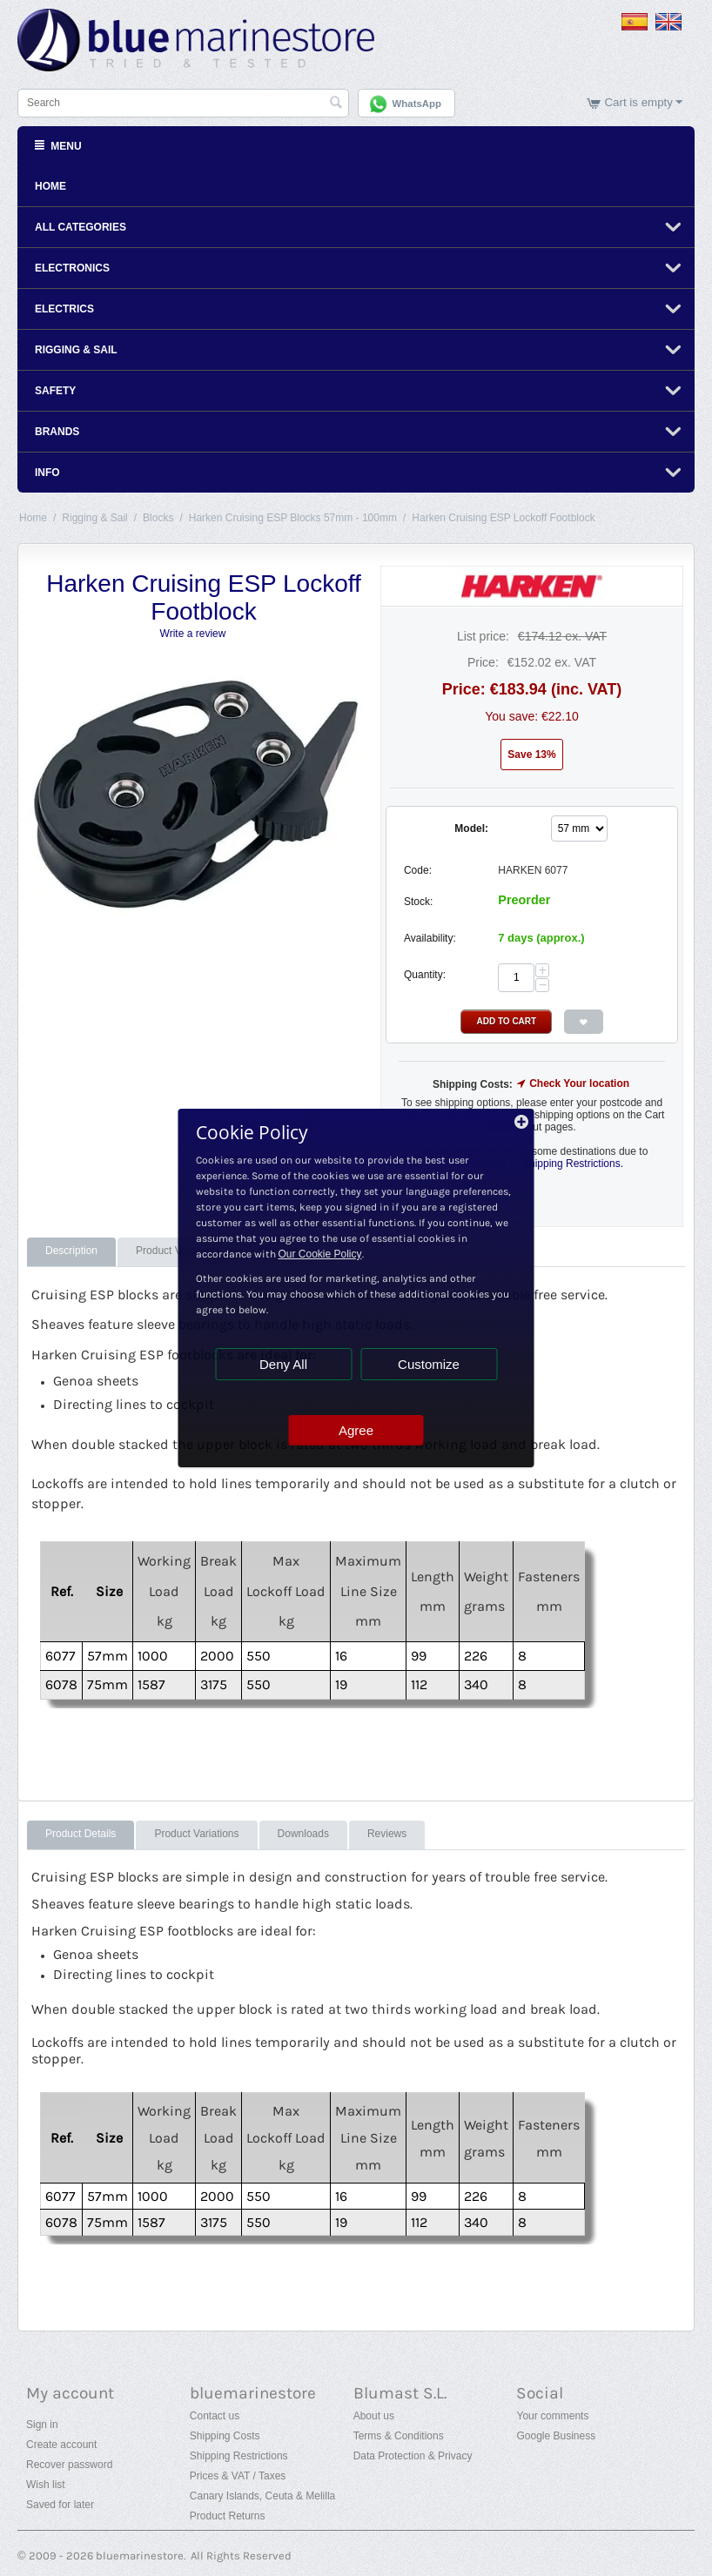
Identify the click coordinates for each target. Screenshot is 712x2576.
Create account (61, 2444)
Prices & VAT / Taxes (237, 2476)
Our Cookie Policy (320, 1254)
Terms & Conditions (398, 2436)
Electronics (72, 268)
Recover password (69, 2465)
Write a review (193, 633)
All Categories (80, 227)
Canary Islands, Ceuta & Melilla (262, 2496)
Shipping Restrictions (239, 2456)
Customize (429, 1364)
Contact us (214, 2416)
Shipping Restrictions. (572, 1163)
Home (50, 186)
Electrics (64, 309)
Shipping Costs (225, 2436)
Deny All (283, 1364)
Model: (471, 828)
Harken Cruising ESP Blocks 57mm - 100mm (293, 518)
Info (47, 472)
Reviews (386, 1834)
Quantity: (425, 975)
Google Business (555, 2436)
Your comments (552, 2416)
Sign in (42, 2424)
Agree (356, 1430)
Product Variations (196, 1834)
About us (373, 2416)
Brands (57, 432)
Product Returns (227, 2516)
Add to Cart (506, 1021)
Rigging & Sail (76, 350)
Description (71, 1250)
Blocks (158, 518)
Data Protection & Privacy (413, 2456)
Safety (55, 391)
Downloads (303, 1834)
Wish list (45, 2485)
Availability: (430, 938)
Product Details (80, 1834)
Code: (418, 870)
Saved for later (60, 2505)
